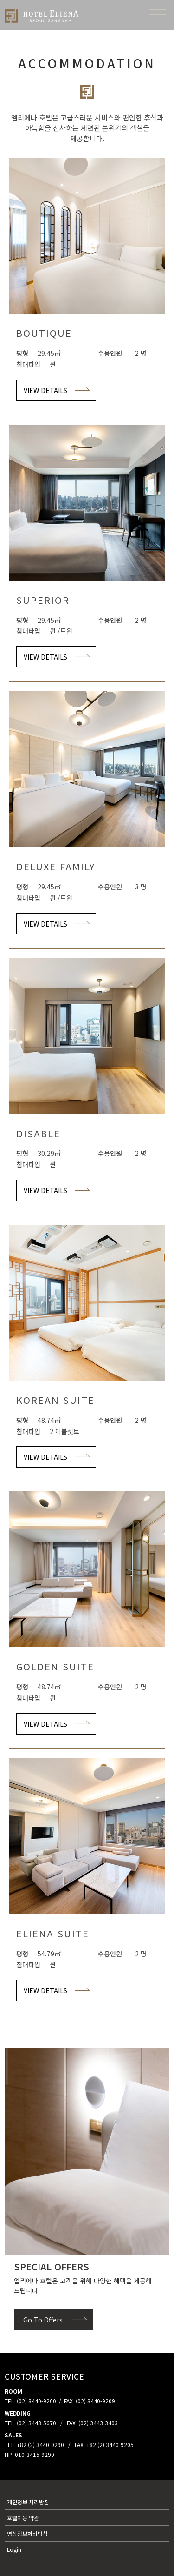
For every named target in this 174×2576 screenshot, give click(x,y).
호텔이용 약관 (23, 2518)
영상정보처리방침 (27, 2533)
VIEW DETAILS (45, 390)
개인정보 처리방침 (28, 2502)
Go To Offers (43, 2319)
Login (14, 2549)
